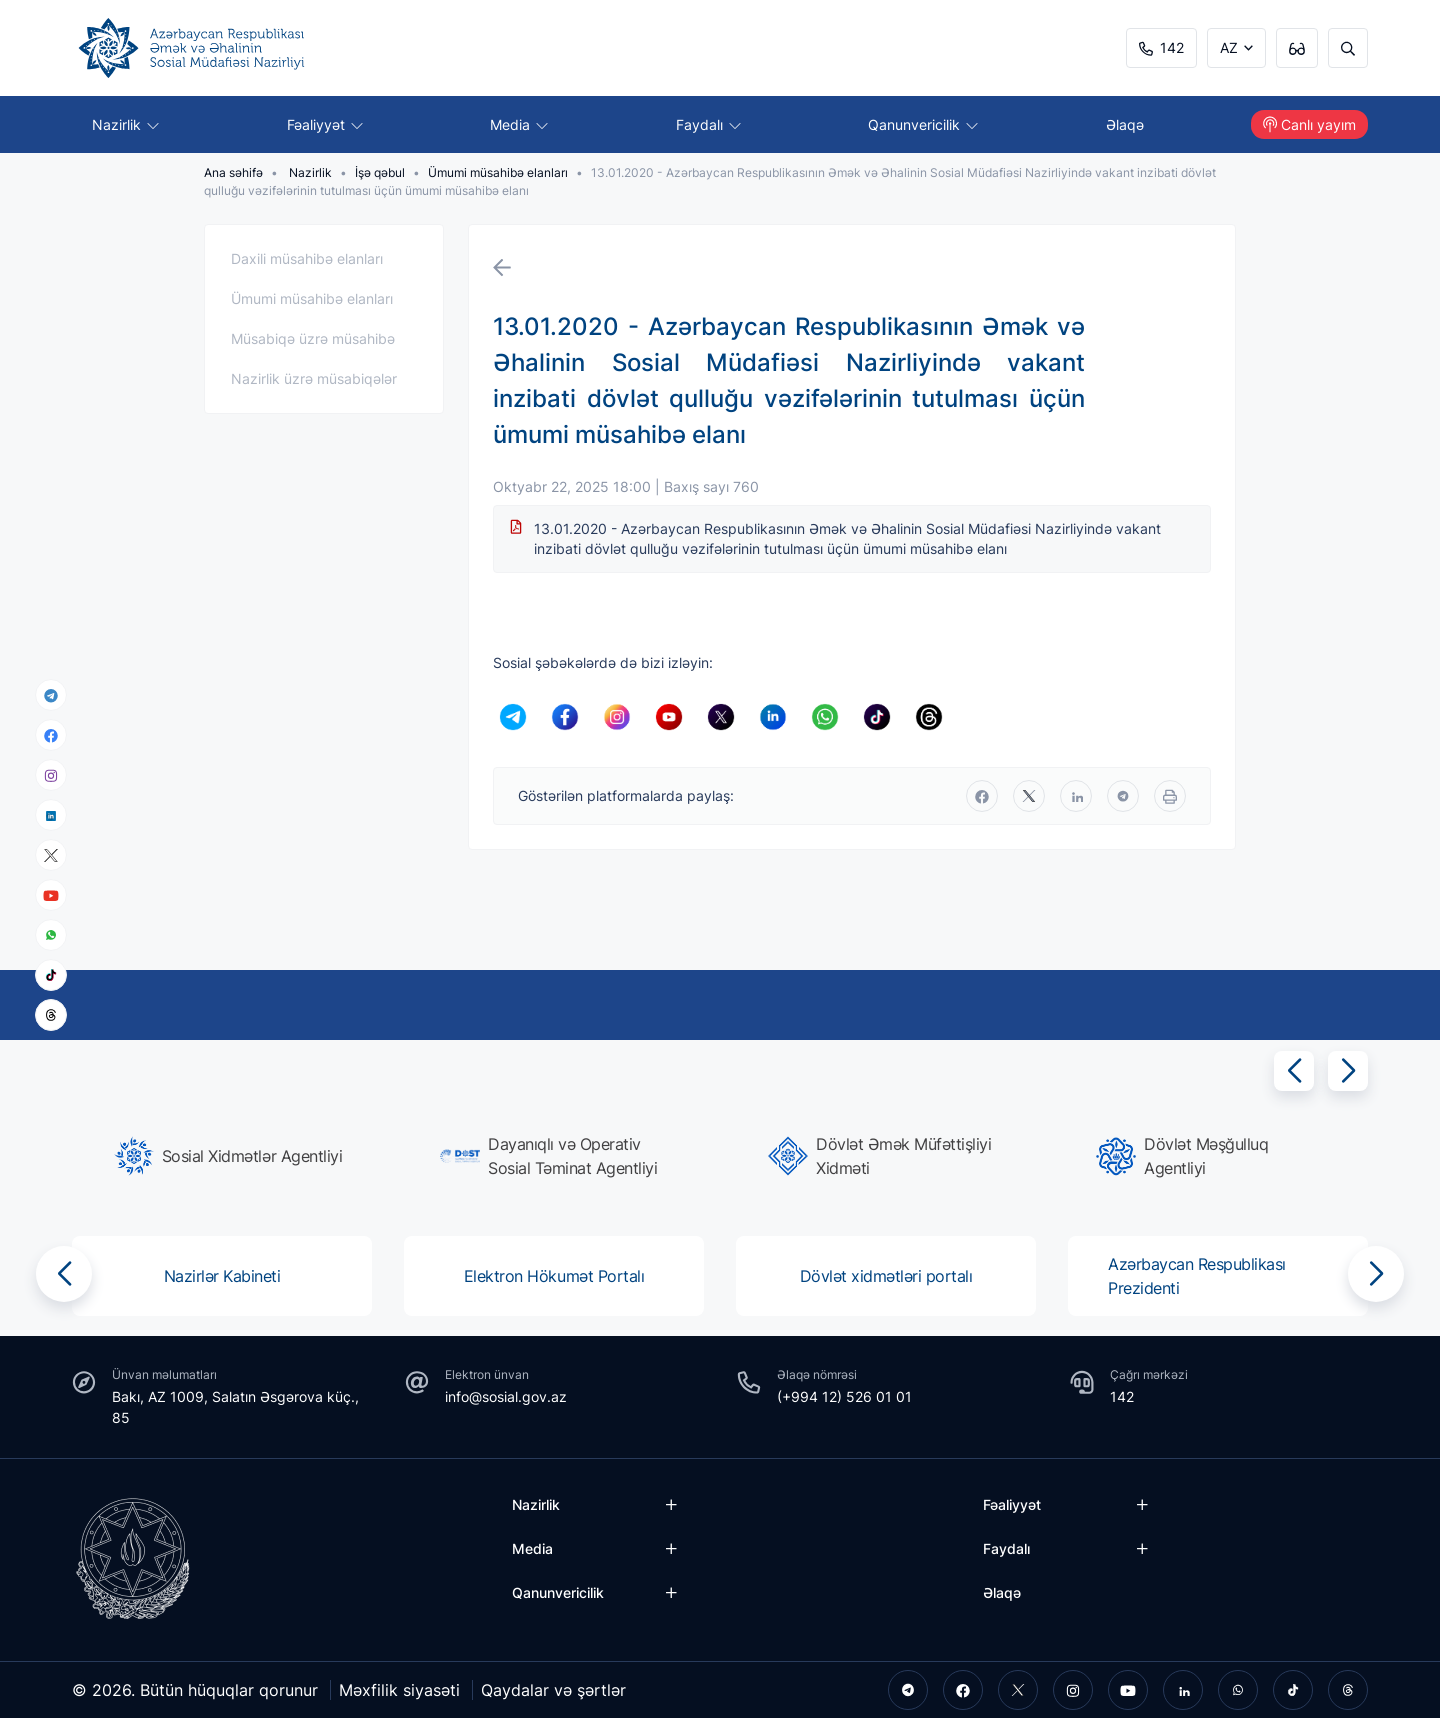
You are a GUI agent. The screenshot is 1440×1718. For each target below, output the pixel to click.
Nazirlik (125, 124)
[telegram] (51, 695)
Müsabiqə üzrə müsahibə (313, 338)
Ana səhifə (233, 172)
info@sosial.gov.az (506, 1396)
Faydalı (708, 124)
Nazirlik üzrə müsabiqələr (314, 378)
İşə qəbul (380, 172)
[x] (51, 855)
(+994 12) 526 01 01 (844, 1396)
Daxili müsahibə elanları (307, 258)
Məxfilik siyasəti (399, 1690)
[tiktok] (51, 975)
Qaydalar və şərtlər (553, 1690)
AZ (1229, 47)
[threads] (51, 1015)
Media (519, 124)
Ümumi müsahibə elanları (498, 172)
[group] (228, 1156)
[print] (1170, 796)
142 (1161, 47)
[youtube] (51, 895)
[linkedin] (51, 814)
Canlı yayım (1309, 124)
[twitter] (1029, 796)
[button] (1294, 1071)
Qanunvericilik (923, 124)
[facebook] (51, 735)
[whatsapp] (51, 935)
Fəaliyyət (325, 124)
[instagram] (51, 775)
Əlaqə (1125, 124)
